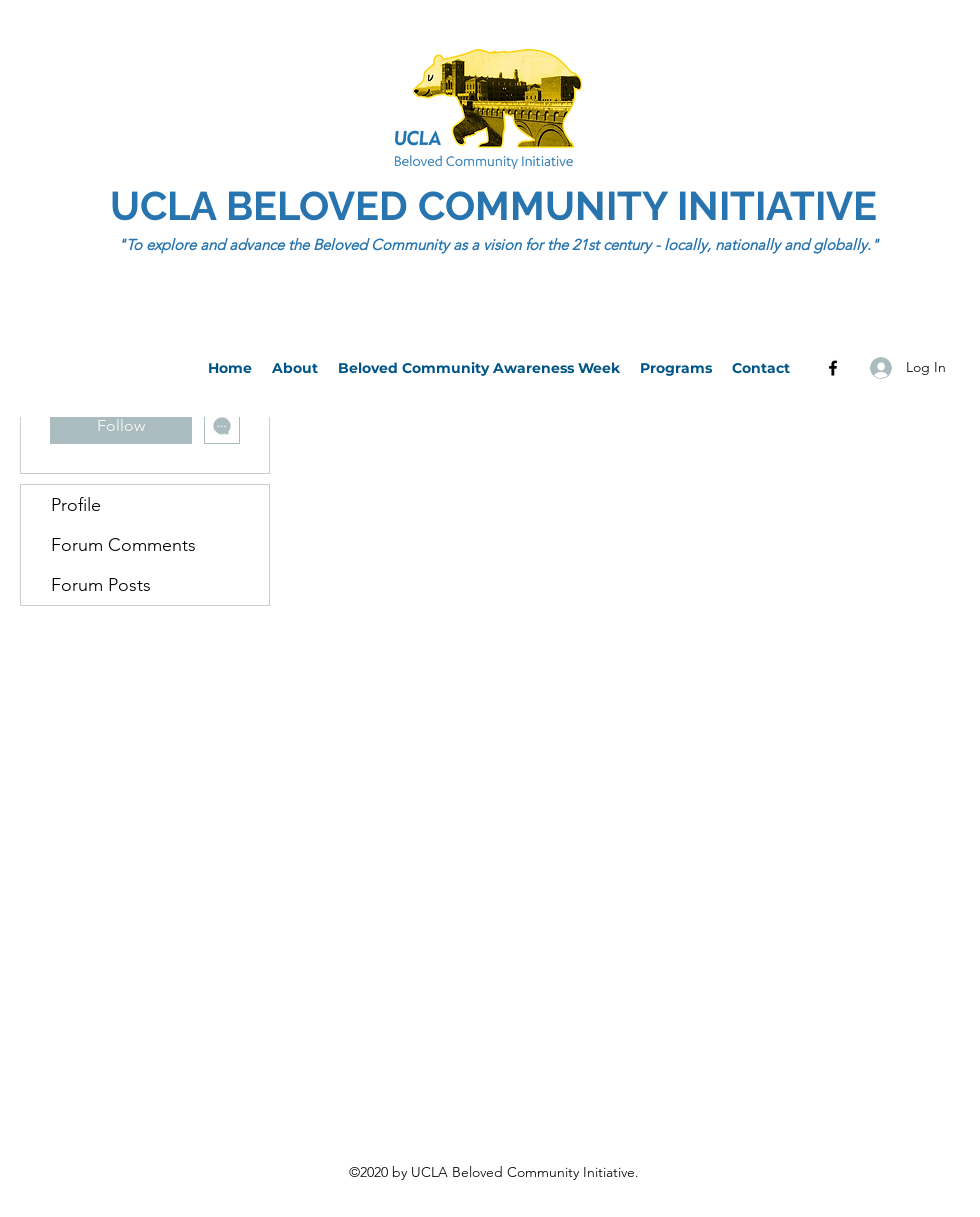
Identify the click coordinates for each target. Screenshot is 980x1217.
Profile (76, 505)
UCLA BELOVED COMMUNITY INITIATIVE (498, 205)
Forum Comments (123, 545)
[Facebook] (833, 368)
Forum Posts (101, 585)
